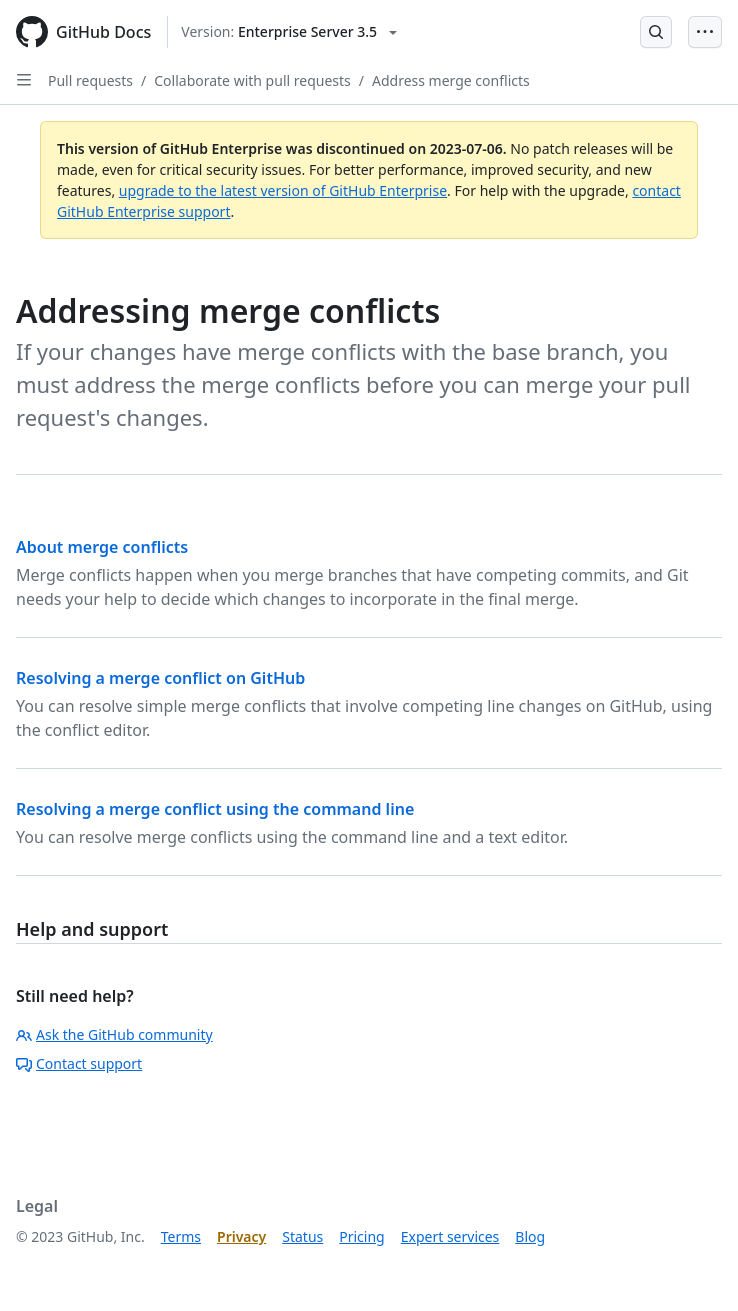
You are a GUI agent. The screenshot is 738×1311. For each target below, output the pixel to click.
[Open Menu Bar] (705, 32)
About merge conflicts (102, 547)
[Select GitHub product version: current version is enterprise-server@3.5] (289, 32)
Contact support (79, 1063)
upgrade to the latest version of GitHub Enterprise (283, 190)
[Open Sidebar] (24, 80)
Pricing (361, 1236)
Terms (181, 1236)
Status (302, 1236)
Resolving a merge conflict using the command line (215, 809)
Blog (530, 1236)
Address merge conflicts (451, 80)
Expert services (450, 1236)
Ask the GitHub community (114, 1034)
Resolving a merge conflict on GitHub (160, 678)
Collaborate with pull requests (252, 80)
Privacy (241, 1236)
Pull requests (90, 80)
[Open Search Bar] (656, 32)
